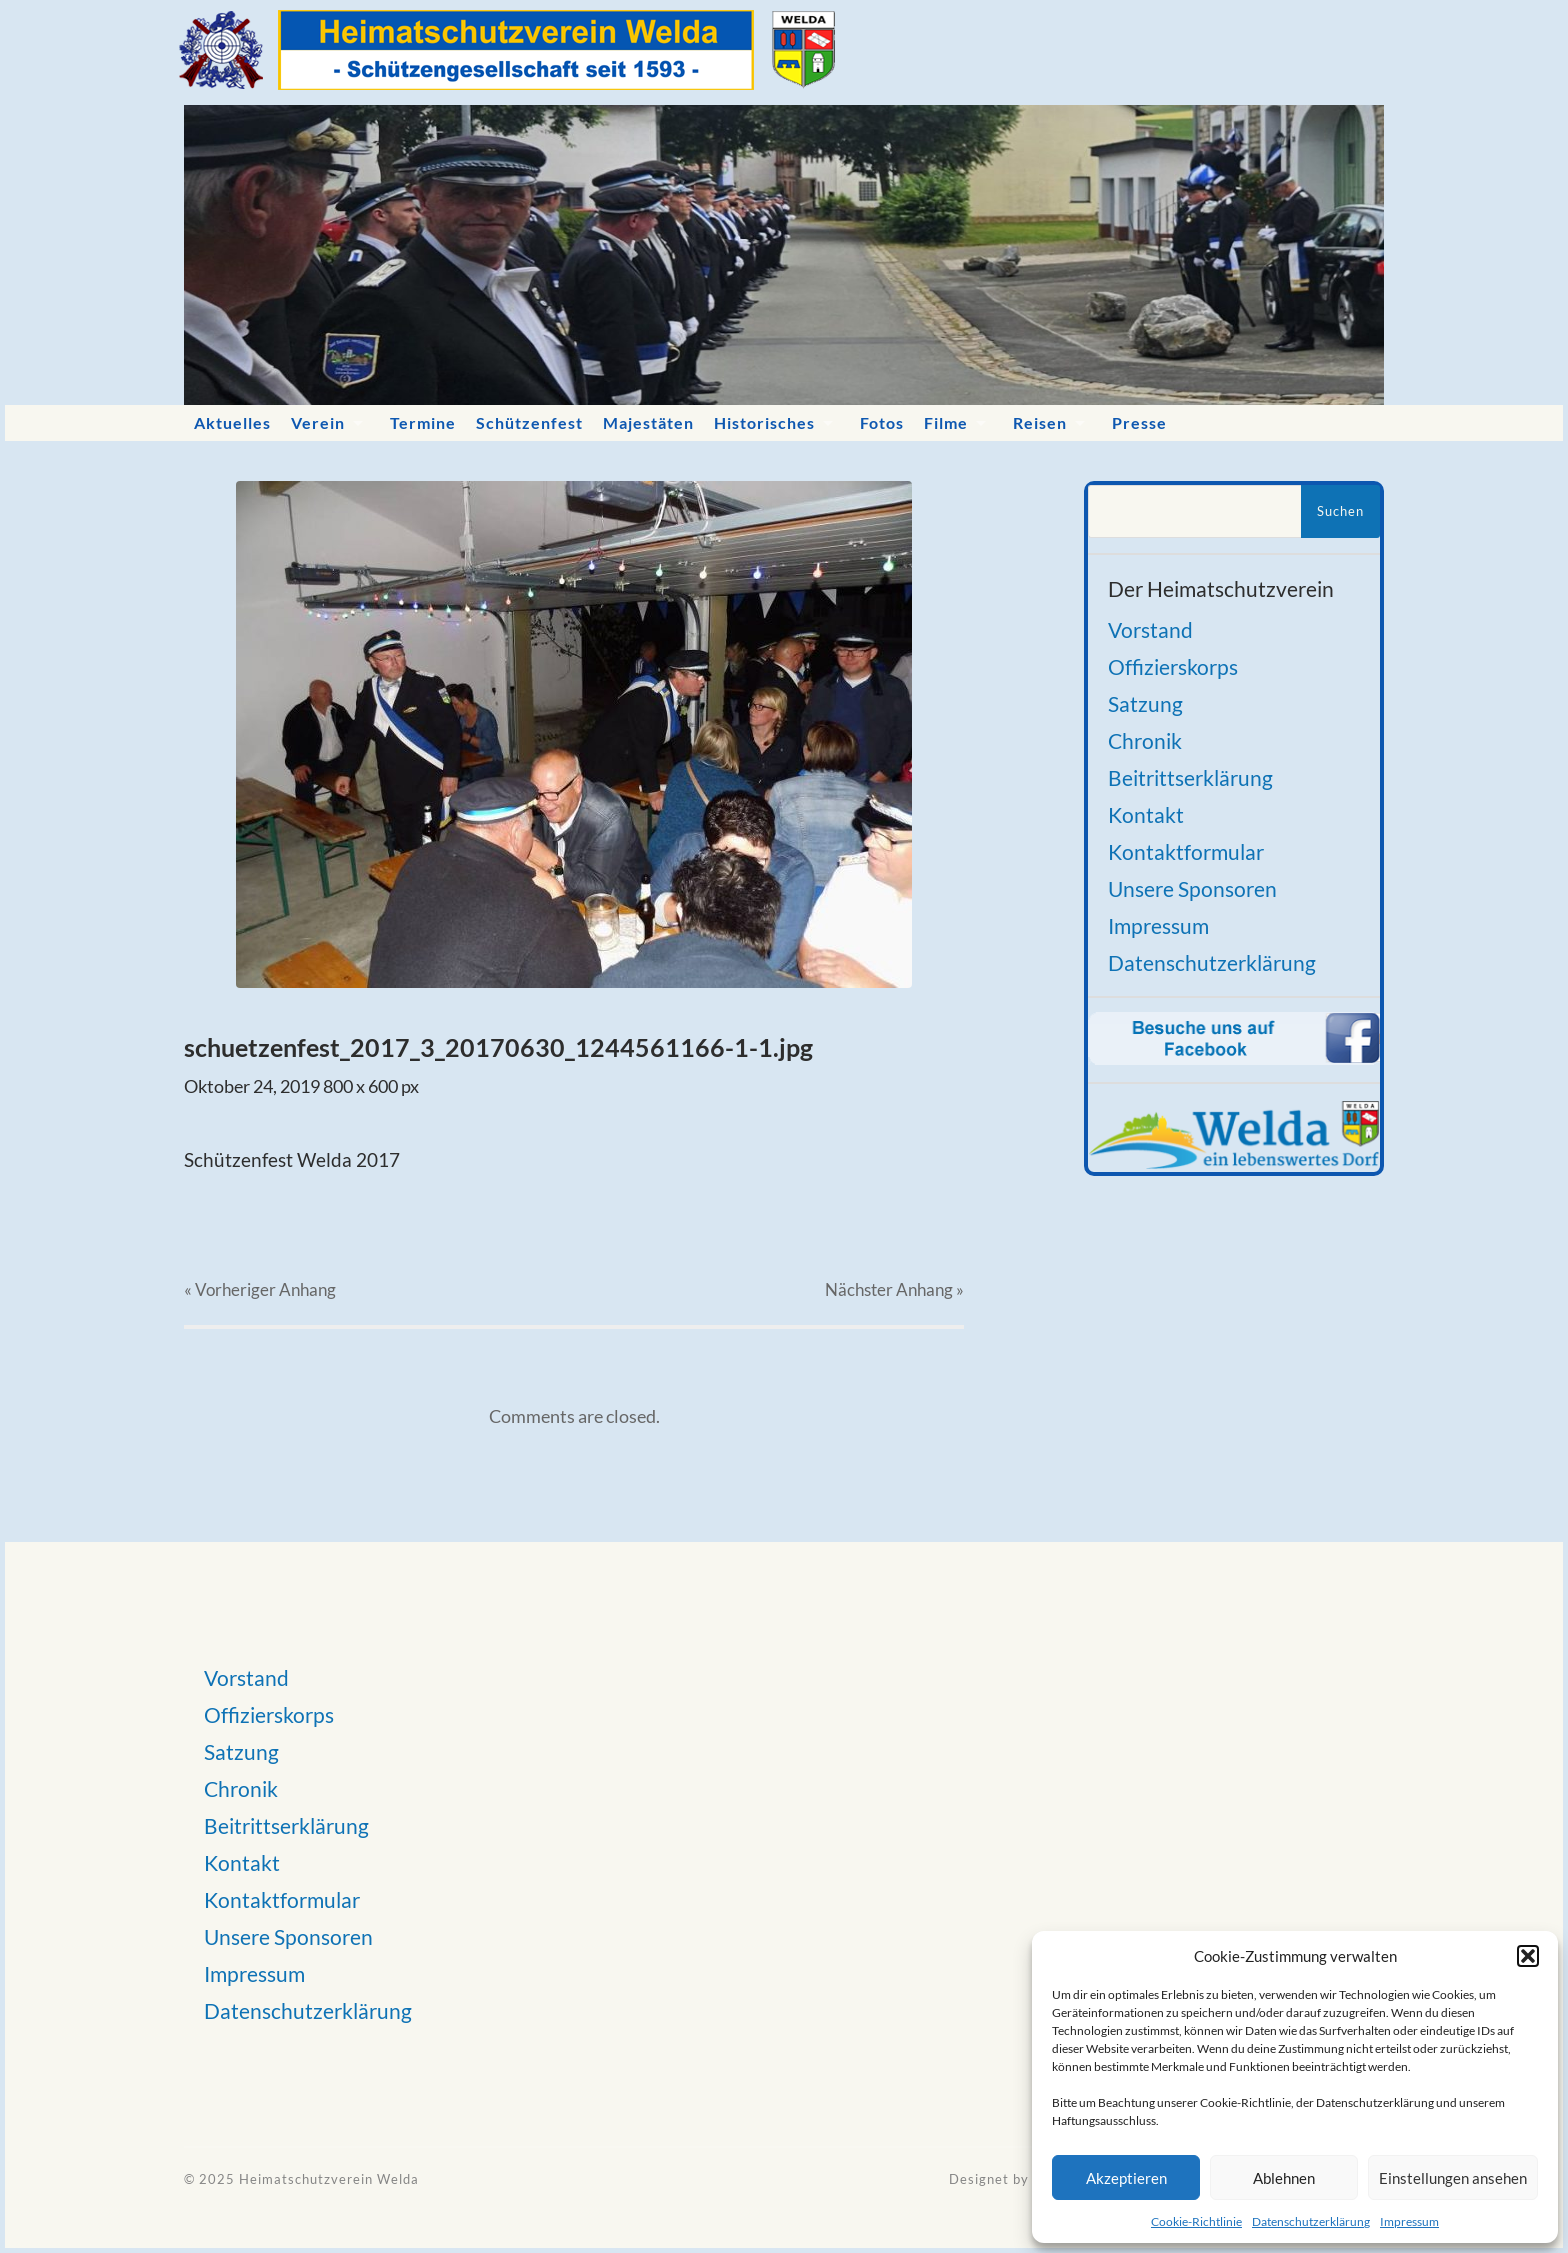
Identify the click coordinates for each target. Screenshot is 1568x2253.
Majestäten (648, 422)
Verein (318, 422)
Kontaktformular (1186, 851)
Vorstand (1150, 629)
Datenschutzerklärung (1311, 2221)
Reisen (1040, 422)
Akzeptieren (1126, 2178)
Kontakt (1146, 814)
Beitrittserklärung (1190, 777)
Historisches (764, 422)
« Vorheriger (260, 1289)
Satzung (1145, 703)
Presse (1139, 422)
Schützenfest (529, 422)
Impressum (1409, 2221)
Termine (423, 422)
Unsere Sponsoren (1192, 888)
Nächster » (894, 1289)
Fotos (882, 422)
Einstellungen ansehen (1453, 2178)
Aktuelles (232, 422)
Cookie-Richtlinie (1196, 2221)
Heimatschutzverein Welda (329, 2179)
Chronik (1145, 740)
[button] (1528, 1956)
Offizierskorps (1173, 666)
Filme (946, 422)
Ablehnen (1284, 2178)
